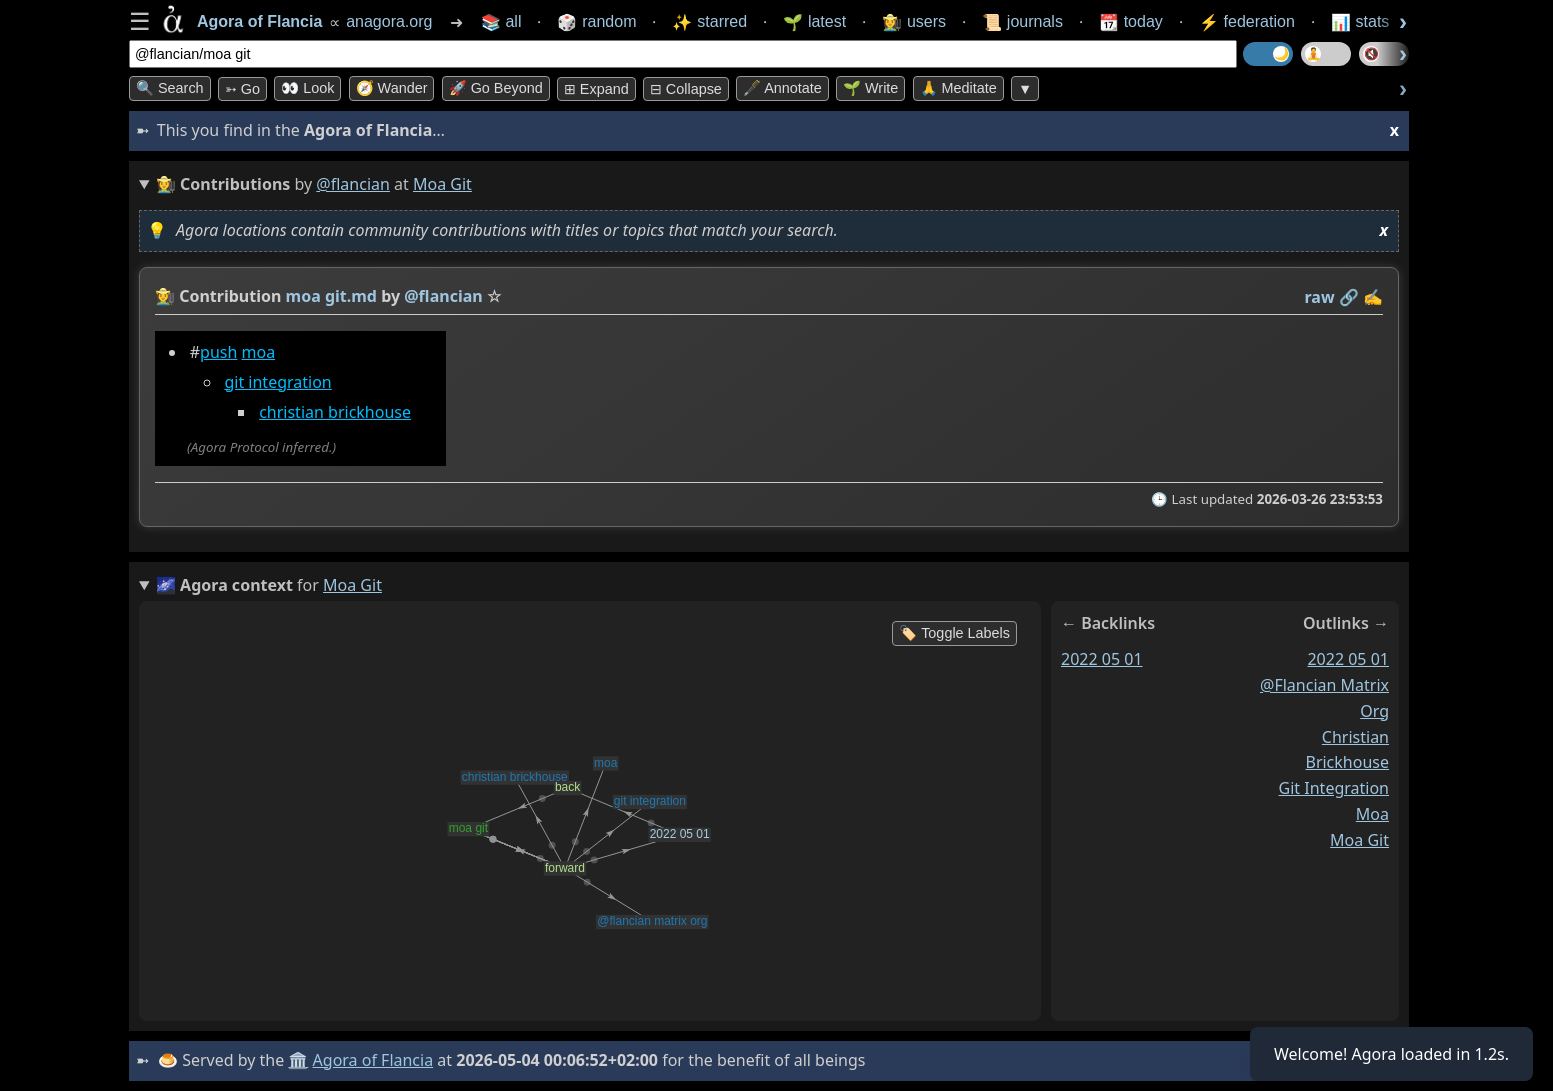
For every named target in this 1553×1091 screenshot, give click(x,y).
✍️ (1373, 297)
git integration (277, 382)
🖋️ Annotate (782, 88)
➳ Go (242, 89)
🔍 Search (170, 88)
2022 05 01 (1102, 659)
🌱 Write (870, 88)
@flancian (353, 184)
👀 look (307, 88)
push (218, 352)
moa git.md (331, 296)
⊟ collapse (686, 89)
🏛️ (298, 1060)
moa (259, 352)
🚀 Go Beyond (496, 88)
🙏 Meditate (958, 88)
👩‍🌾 (165, 296)
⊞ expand (596, 89)
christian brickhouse (335, 412)
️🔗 (1349, 297)
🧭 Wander (392, 88)
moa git (1359, 840)
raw (1320, 297)
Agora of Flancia (373, 1060)
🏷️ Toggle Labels (954, 633)
